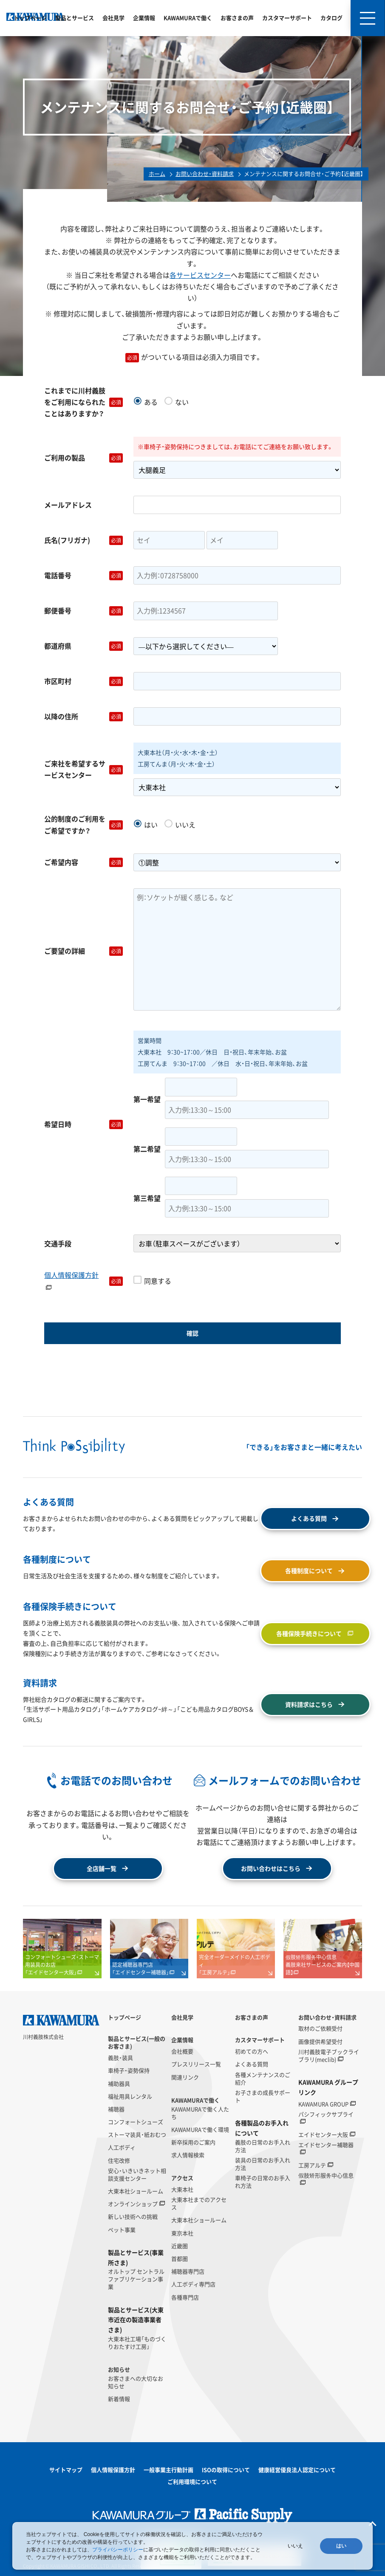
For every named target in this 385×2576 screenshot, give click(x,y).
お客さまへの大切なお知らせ (135, 2382)
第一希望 (147, 1099)
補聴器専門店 (187, 2271)
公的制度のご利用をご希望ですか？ (84, 824)
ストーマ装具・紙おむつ (137, 2134)
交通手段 (57, 1243)
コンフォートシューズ (135, 2122)
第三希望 (147, 1198)
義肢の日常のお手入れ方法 (262, 2146)
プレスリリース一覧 (196, 2064)
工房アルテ (312, 2165)
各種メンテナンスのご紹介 (262, 2078)
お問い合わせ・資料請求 (205, 173)
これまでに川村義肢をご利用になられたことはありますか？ (84, 401)
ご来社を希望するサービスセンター (84, 769)
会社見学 (113, 18)
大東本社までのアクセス (198, 2203)
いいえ (295, 2546)
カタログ (331, 18)
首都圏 (179, 2258)
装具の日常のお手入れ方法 (262, 2164)
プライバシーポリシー (117, 2550)
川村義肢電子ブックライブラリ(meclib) (328, 2055)
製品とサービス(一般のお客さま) (136, 2042)
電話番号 (84, 575)
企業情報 (144, 18)
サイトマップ (65, 2470)
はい (341, 2546)
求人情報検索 (187, 2155)
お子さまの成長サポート (262, 2096)
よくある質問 (251, 2064)
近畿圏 (179, 2246)
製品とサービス (74, 18)
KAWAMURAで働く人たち (200, 2113)
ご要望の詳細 (84, 951)
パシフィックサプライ (326, 2114)
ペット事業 (122, 2230)
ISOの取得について (226, 2470)
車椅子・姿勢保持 (129, 2070)
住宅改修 (119, 2160)
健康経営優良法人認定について (297, 2470)
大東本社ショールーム (135, 2191)
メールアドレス (68, 505)
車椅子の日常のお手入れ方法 (262, 2181)
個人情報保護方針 (71, 1280)
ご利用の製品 (84, 458)
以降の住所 (84, 716)
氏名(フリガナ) (84, 540)
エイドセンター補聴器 (326, 2145)
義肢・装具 (120, 2058)
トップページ (30, 18)
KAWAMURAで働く (188, 18)
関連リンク (185, 2077)
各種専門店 (185, 2297)
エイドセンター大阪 (323, 2134)
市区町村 (84, 681)
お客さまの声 (237, 18)
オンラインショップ (133, 2204)
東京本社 (182, 2233)
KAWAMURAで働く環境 (200, 2129)
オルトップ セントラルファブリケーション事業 (136, 2279)
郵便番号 (84, 610)
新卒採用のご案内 (193, 2142)
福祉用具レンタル (130, 2096)
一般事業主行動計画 (168, 2470)
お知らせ (119, 2369)
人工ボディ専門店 (193, 2284)
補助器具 (119, 2083)
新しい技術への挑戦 (133, 2216)
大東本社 (182, 2189)
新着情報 (119, 2399)
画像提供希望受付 (320, 2041)
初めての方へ (251, 2051)
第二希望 (147, 1149)
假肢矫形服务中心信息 (326, 2175)
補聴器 (116, 2109)
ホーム (157, 173)
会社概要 (182, 2051)
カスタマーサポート (287, 18)
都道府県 (84, 646)
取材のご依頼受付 (320, 2028)
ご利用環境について (192, 2481)
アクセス (182, 2178)
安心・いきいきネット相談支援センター (137, 2174)
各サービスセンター (200, 275)
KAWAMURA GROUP (323, 2104)
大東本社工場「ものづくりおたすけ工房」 (137, 2342)
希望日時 (84, 1124)
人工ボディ (122, 2147)
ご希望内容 (84, 862)
